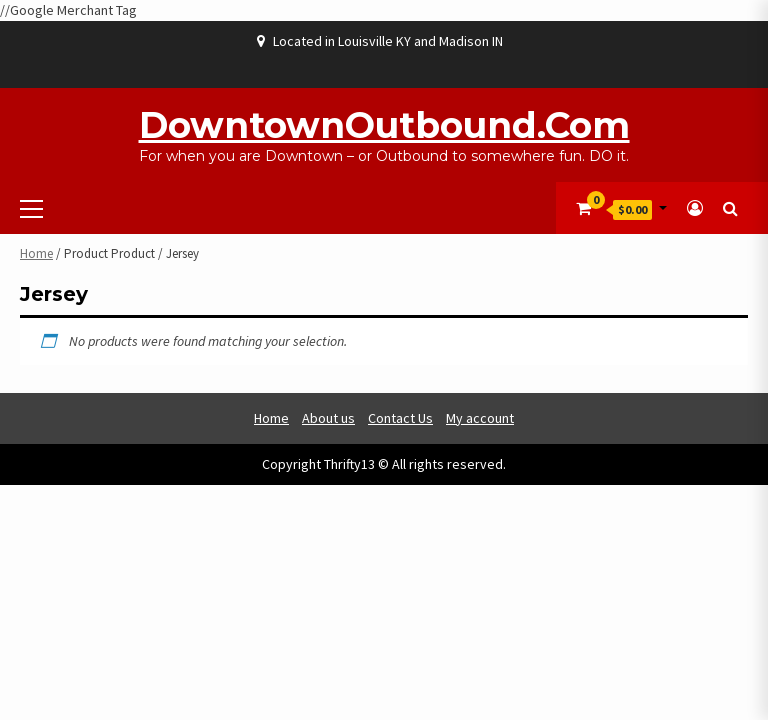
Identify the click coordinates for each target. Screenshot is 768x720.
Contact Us (400, 418)
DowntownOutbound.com (384, 125)
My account (480, 418)
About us (328, 418)
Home (36, 253)
